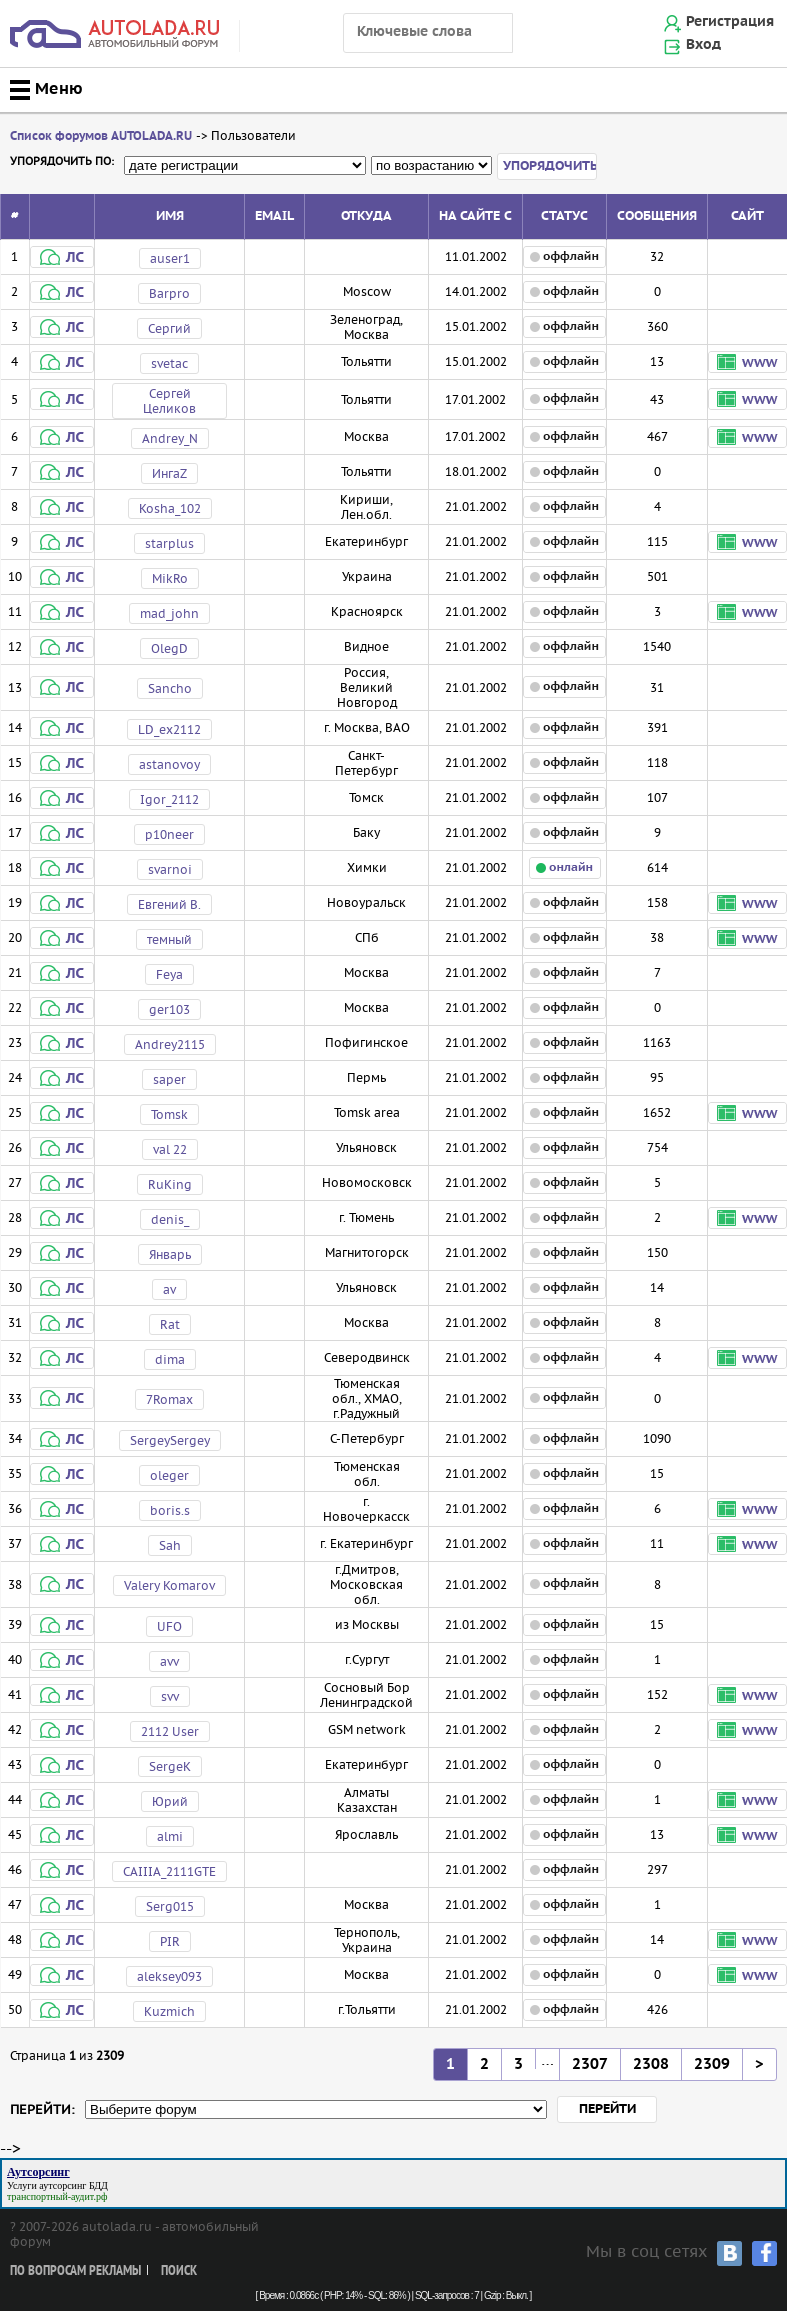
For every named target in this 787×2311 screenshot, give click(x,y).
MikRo (170, 578)
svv (170, 1696)
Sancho (170, 688)
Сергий (169, 328)
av (169, 1289)
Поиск (179, 2271)
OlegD (169, 648)
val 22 (170, 1149)
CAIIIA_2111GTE (169, 1871)
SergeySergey (170, 1440)
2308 (651, 2064)
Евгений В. (169, 904)
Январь (170, 1254)
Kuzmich (169, 2011)
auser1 (170, 258)
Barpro (169, 293)
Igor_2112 (169, 799)
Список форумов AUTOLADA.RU (101, 136)
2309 (712, 2064)
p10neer (169, 834)
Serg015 (170, 1906)
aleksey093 (169, 1976)
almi (170, 1836)
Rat (170, 1324)
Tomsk (169, 1114)
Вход (703, 45)
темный (169, 939)
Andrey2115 (170, 1044)
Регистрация (730, 22)
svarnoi (170, 869)
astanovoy (169, 764)
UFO (169, 1626)
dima (170, 1359)
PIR (170, 1941)
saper (169, 1079)
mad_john (169, 613)
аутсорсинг (62, 2185)
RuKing (170, 1184)
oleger (169, 1475)
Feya (169, 974)
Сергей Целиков (169, 401)
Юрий (170, 1801)
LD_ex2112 (169, 729)
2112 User (170, 1731)
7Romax (169, 1399)
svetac (169, 363)
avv (169, 1661)
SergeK (170, 1766)
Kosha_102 (170, 508)
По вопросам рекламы (75, 2271)
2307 (590, 2064)
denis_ (170, 1219)
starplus (169, 543)
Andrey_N (170, 438)
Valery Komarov (169, 1585)
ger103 (169, 1009)
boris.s (170, 1510)
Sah (170, 1545)
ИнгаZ (169, 473)
